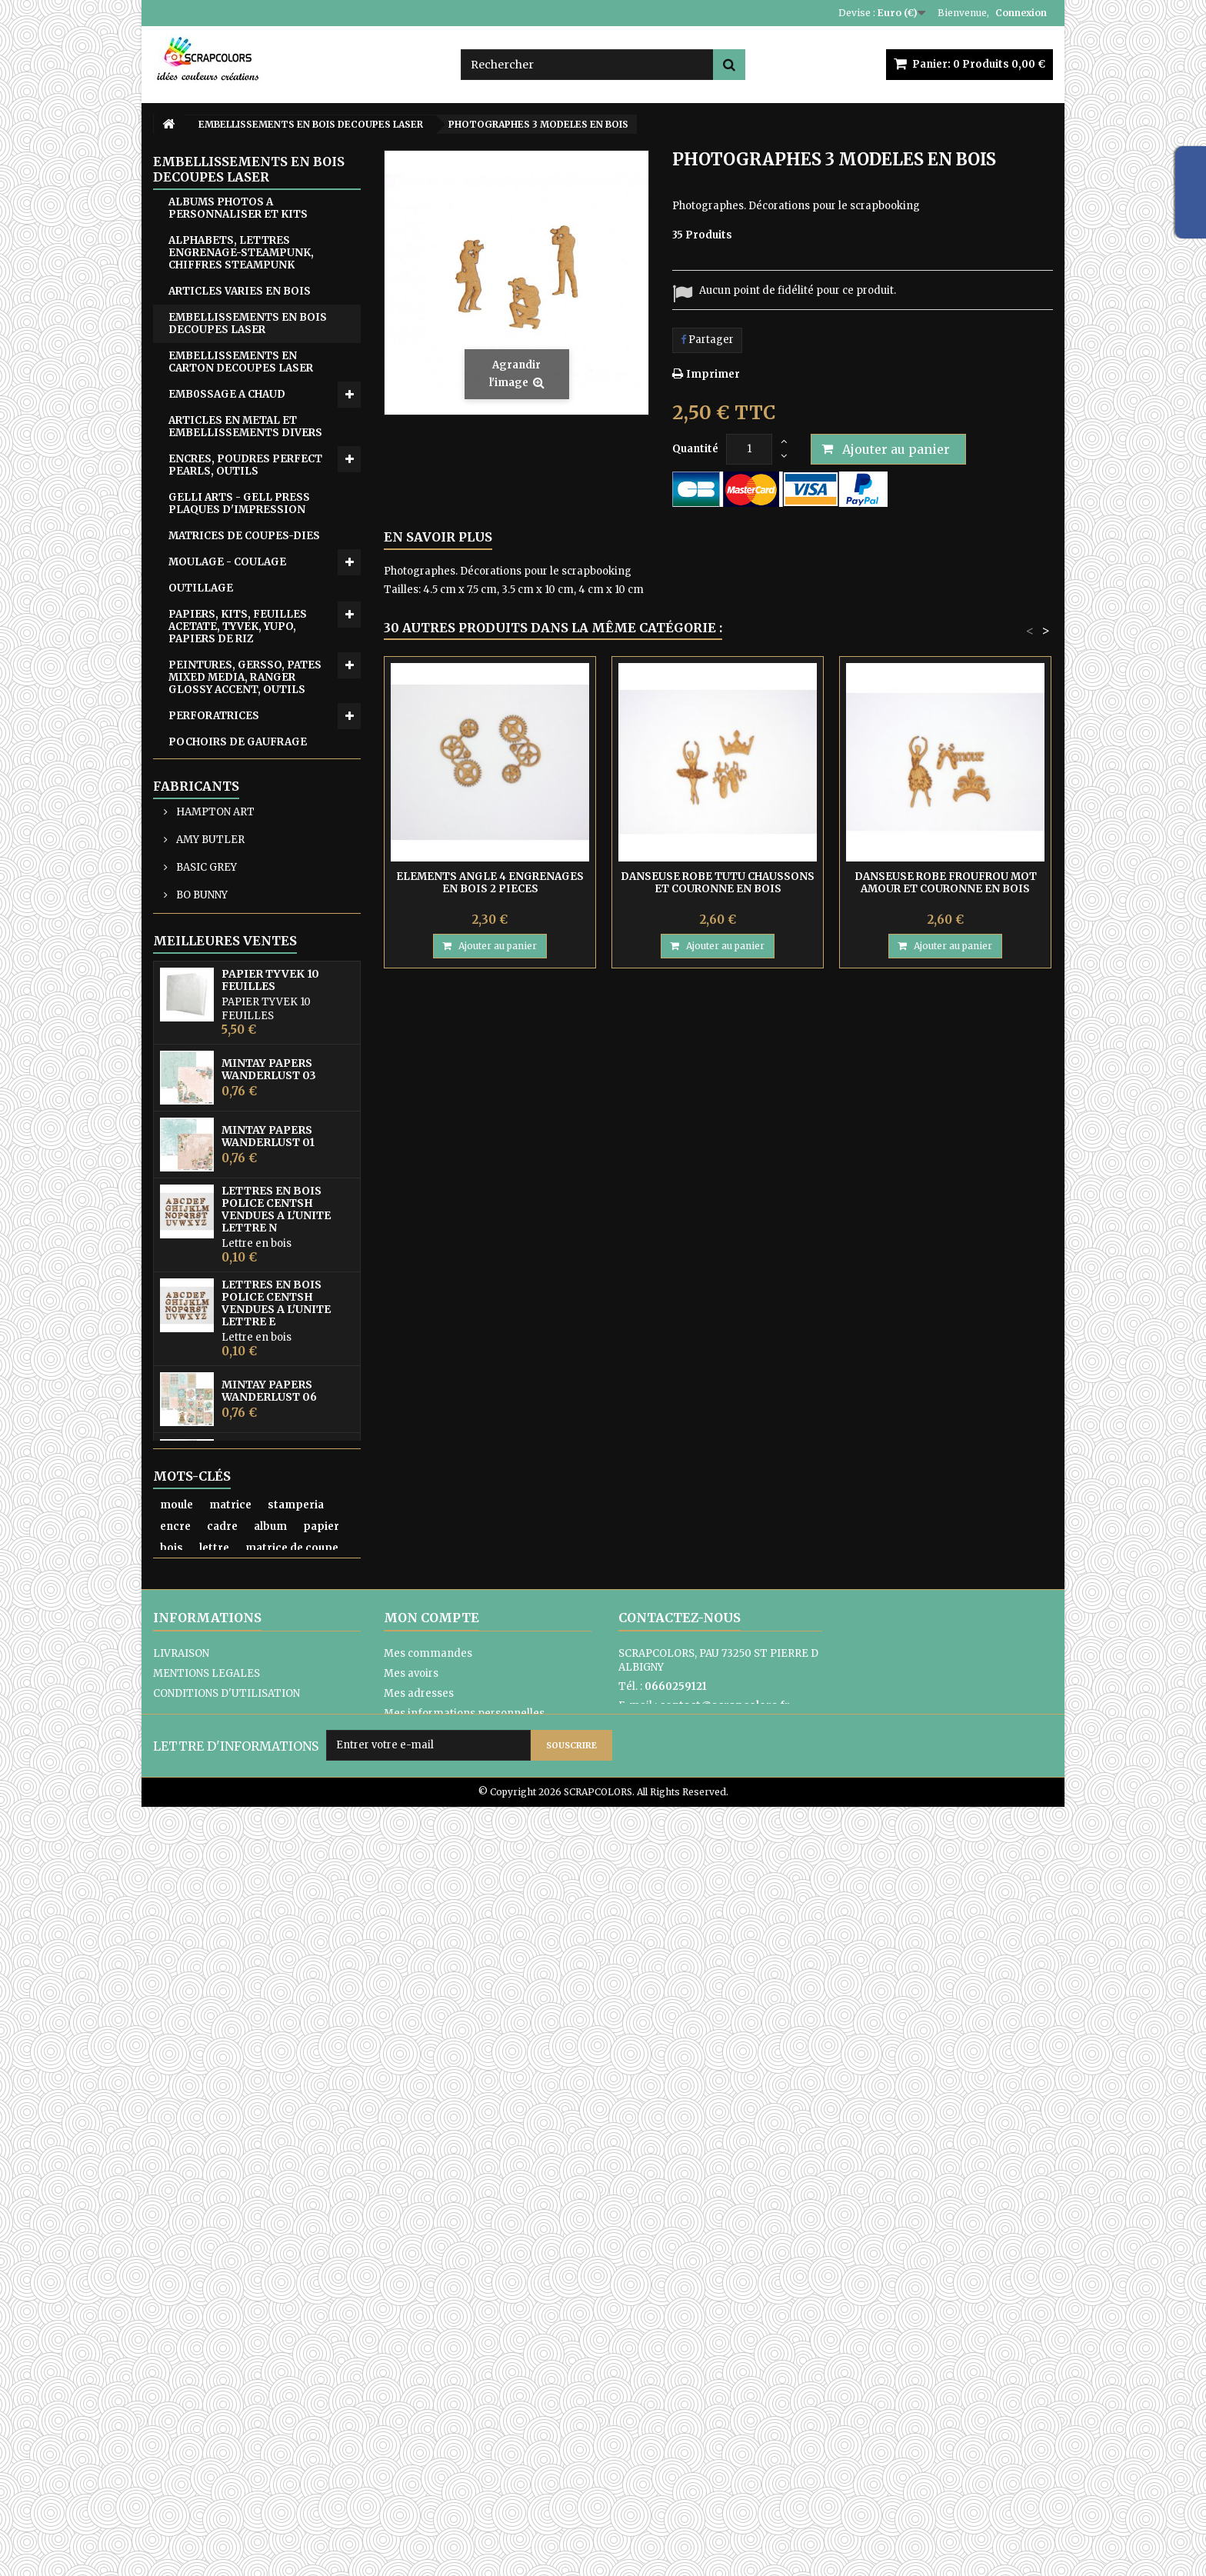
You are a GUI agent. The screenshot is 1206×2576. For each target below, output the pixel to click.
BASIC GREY (205, 1208)
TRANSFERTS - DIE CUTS (235, 820)
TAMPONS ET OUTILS (226, 846)
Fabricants (196, 1127)
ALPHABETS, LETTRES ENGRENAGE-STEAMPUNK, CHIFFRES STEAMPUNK (241, 253)
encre (175, 2223)
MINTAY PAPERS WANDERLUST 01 (268, 1542)
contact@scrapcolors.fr (724, 2434)
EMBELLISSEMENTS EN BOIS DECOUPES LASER (247, 323)
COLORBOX (204, 1264)
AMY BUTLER (209, 1181)
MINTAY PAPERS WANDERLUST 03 (269, 1475)
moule (176, 2201)
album (270, 2223)
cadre (222, 2223)
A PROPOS (179, 2442)
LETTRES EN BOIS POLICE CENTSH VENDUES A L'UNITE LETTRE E (276, 1709)
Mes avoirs (411, 2402)
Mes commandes (428, 2382)
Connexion (1021, 12)
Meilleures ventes (225, 1347)
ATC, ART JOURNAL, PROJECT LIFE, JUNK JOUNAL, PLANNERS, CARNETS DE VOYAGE (245, 1060)
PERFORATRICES (213, 715)
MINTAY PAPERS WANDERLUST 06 (269, 1797)
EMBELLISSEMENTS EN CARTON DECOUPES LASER (240, 362)
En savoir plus (438, 537)
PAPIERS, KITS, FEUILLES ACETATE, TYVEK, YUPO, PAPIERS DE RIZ (237, 626)
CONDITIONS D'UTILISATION (226, 2422)
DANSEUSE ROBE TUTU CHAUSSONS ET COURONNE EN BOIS (718, 882)
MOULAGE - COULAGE (227, 561)
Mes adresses (419, 2422)
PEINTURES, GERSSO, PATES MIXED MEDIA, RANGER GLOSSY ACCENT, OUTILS (244, 677)
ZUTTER (190, 898)
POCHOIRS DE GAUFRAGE (237, 741)
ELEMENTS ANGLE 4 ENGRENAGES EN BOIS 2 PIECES (490, 882)
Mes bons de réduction (441, 2462)
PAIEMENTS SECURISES (214, 2462)
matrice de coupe (291, 2244)
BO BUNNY (201, 1236)
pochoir (181, 2266)
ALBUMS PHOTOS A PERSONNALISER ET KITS (238, 208)
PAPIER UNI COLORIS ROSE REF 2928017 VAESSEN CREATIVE (280, 2066)
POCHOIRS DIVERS (219, 768)
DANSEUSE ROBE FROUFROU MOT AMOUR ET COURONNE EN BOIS (946, 882)
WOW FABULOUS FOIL (227, 872)
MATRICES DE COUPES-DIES (244, 535)
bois (171, 2244)
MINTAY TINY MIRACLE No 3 (287, 1999)
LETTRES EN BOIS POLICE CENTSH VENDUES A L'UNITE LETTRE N (276, 1615)
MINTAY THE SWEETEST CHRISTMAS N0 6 (270, 1864)
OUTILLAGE (200, 588)
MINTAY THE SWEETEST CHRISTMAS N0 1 (270, 1931)
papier (321, 2223)
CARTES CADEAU (212, 963)
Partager (707, 339)
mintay (237, 2266)
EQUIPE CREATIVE (217, 989)
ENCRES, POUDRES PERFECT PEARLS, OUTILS (245, 465)
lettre (214, 2244)
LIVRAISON (181, 2382)
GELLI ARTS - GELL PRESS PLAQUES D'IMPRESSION (239, 503)
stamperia (296, 2201)
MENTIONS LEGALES (206, 2402)
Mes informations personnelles (464, 2442)
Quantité (695, 448)
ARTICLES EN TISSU (222, 1015)
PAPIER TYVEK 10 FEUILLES (270, 1386)
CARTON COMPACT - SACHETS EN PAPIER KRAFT (249, 931)
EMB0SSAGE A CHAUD (226, 394)
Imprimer (713, 374)
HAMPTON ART (214, 1153)
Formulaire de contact (674, 2454)
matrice (230, 2201)
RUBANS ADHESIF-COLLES (239, 794)
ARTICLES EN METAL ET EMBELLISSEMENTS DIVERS (245, 426)
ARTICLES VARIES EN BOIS (239, 291)
